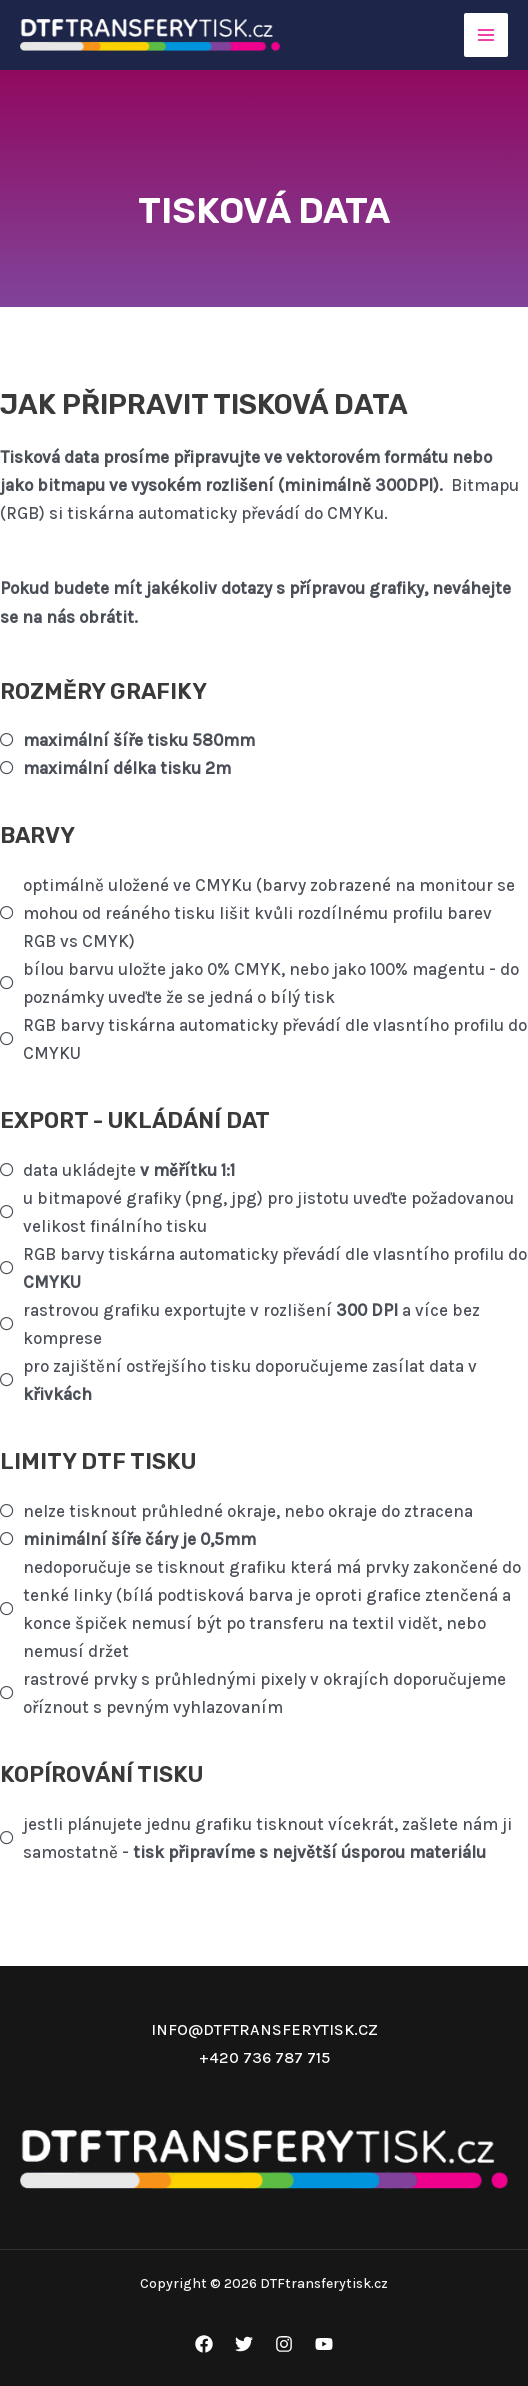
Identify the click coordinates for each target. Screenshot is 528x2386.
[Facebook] (204, 2344)
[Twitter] (244, 2344)
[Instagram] (284, 2344)
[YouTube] (324, 2344)
